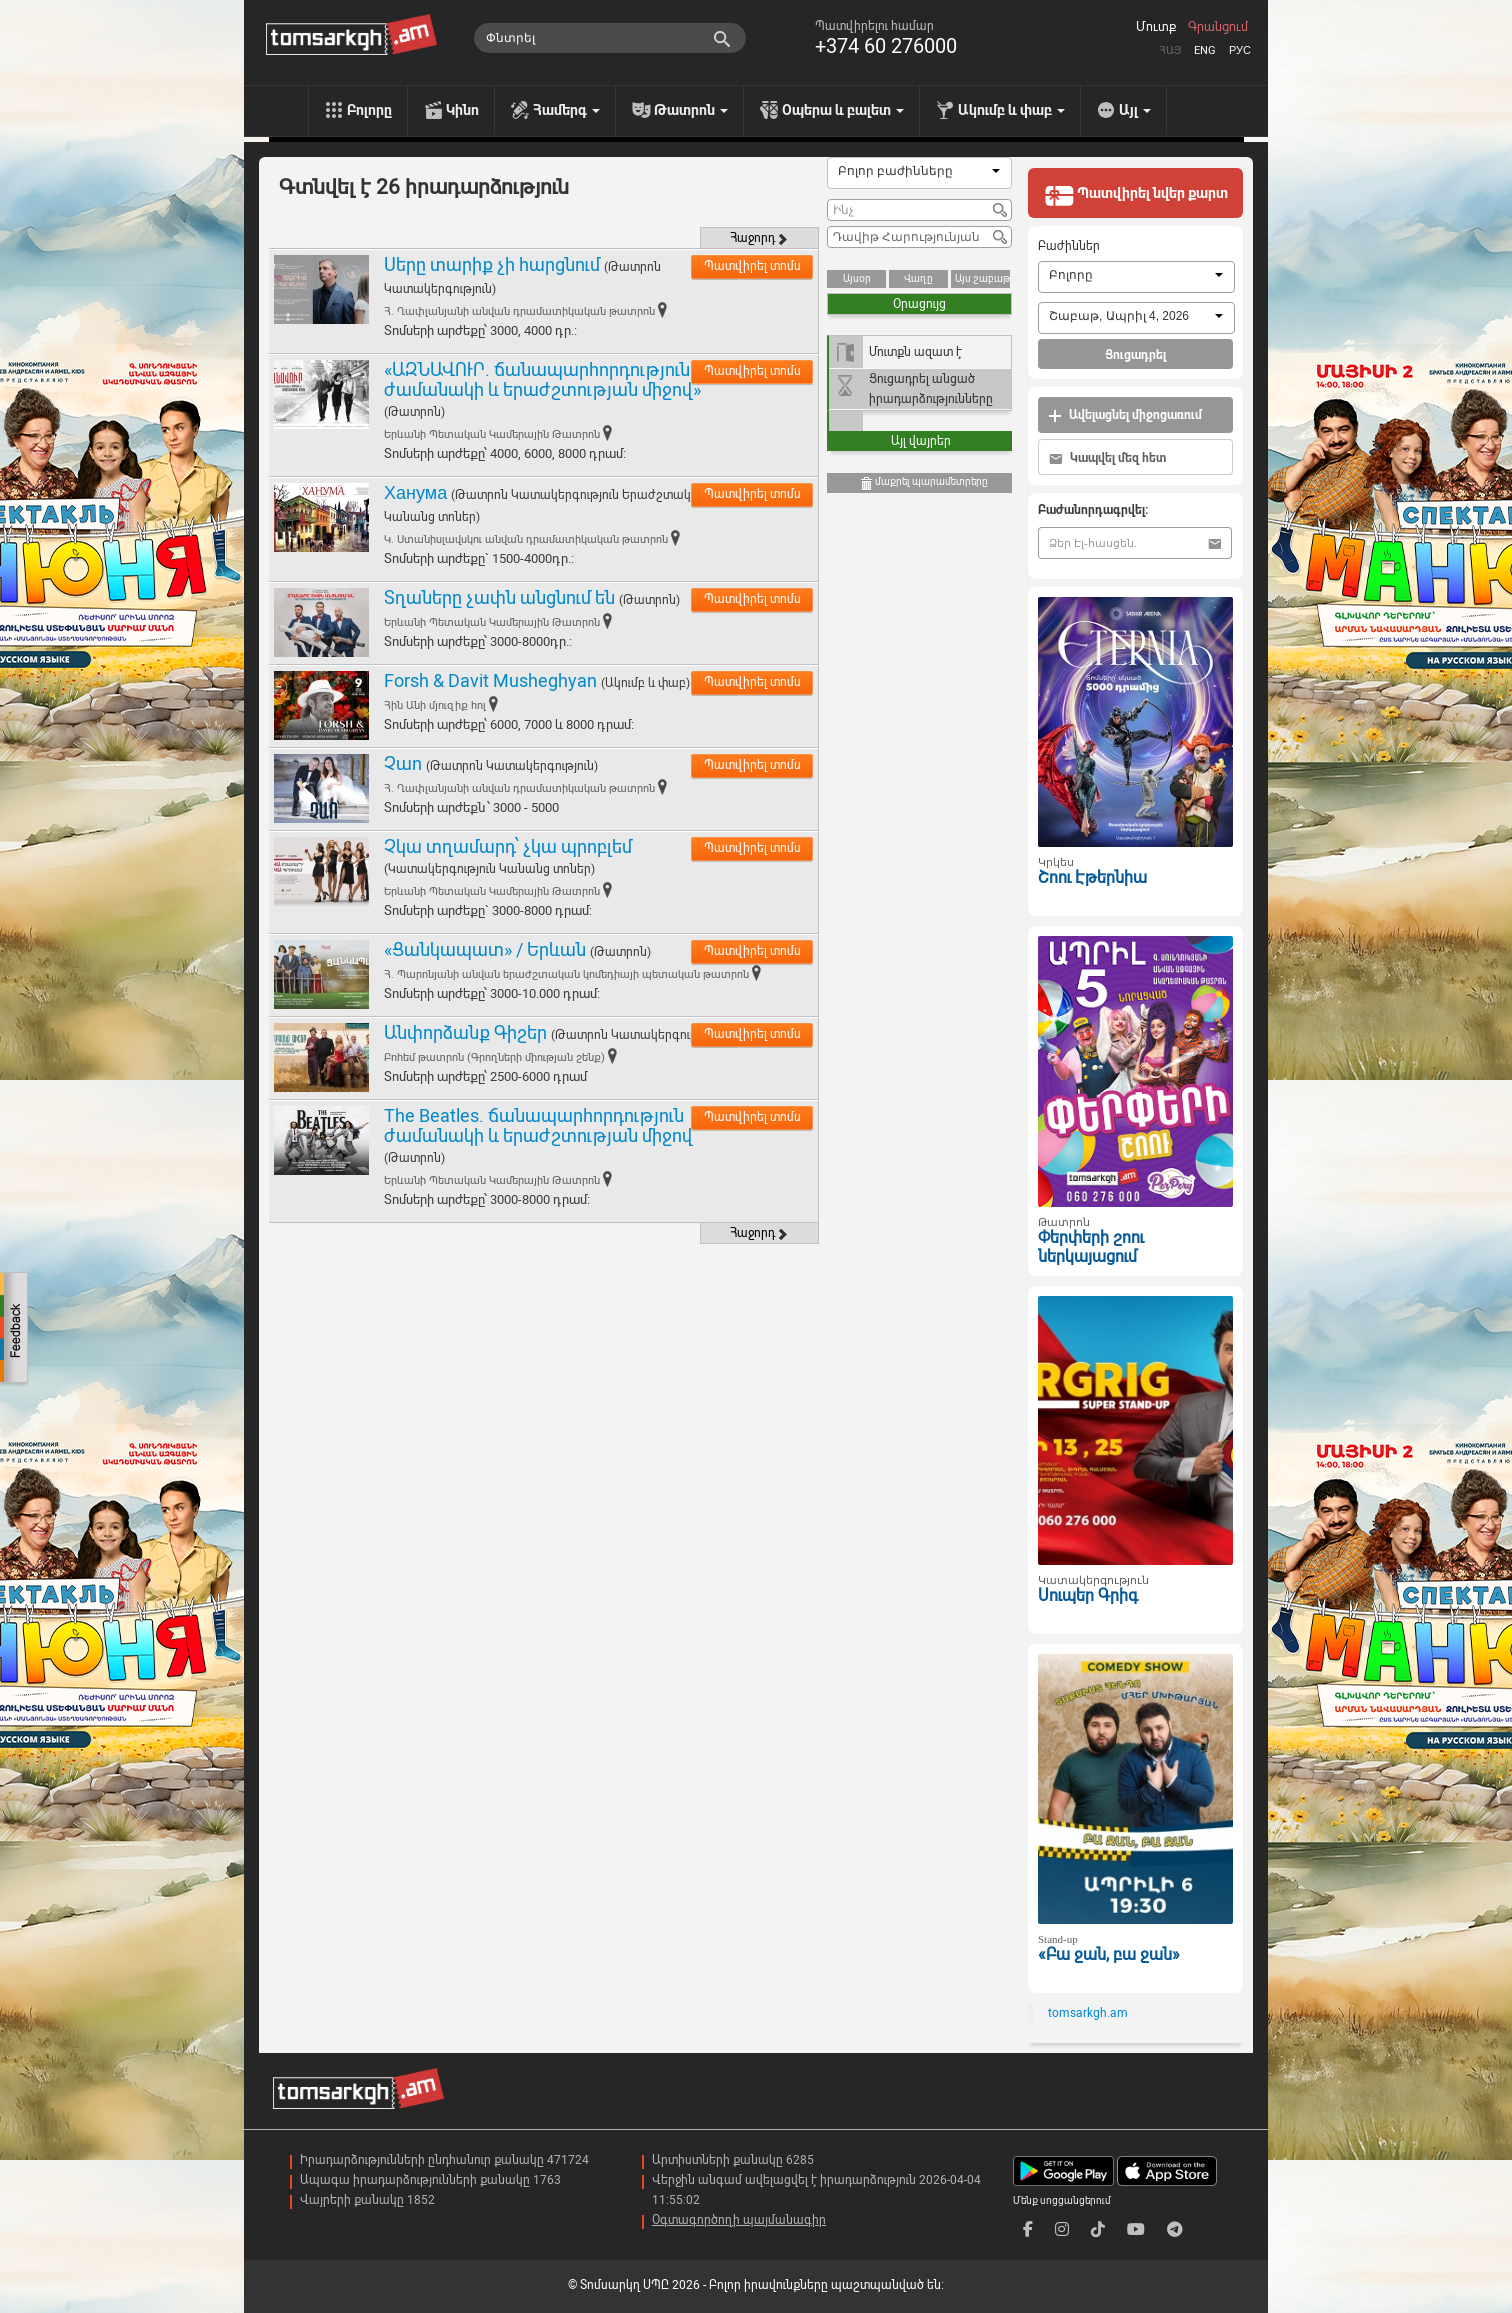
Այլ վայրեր (921, 441)
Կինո (462, 110)
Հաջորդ (759, 238)
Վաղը (918, 278)
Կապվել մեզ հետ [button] (1107, 458)
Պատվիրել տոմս (752, 266)
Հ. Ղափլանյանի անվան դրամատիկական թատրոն (519, 311)
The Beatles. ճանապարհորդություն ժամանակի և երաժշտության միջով (538, 1125)
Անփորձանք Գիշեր (467, 1032)
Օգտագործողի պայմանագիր (739, 2220)
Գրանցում (1218, 27)
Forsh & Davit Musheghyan (490, 680)
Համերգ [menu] (566, 110)
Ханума (415, 492)
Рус (1240, 50)
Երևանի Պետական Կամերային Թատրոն (492, 434)
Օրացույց (919, 304)
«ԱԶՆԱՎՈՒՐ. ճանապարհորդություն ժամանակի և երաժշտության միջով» (542, 379)
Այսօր (857, 278)
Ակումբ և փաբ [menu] (1011, 110)
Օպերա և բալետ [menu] (843, 110)
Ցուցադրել (1135, 355)
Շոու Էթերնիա (1092, 877)
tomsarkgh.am (1088, 2013)
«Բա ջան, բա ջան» (1109, 1954)
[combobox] (919, 173)
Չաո (403, 763)
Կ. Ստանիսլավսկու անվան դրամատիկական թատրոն (526, 539)
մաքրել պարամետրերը (923, 483)
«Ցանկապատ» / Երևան (485, 949)
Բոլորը (369, 110)
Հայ (1170, 50)
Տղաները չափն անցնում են (499, 597)
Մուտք (1156, 27)
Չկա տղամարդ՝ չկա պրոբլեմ (508, 846)
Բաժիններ (1069, 246)
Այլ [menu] (1135, 110)
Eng (1205, 50)
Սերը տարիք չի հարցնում (492, 264)
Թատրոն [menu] (691, 110)
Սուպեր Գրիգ (1088, 1595)
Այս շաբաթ (982, 278)
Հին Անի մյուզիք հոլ (435, 705)
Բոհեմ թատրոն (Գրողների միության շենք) (494, 1057)
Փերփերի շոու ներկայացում (1091, 1247)
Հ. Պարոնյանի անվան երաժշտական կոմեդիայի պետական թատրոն (566, 974)
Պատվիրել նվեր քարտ (1136, 195)
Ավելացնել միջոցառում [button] (1125, 415)
